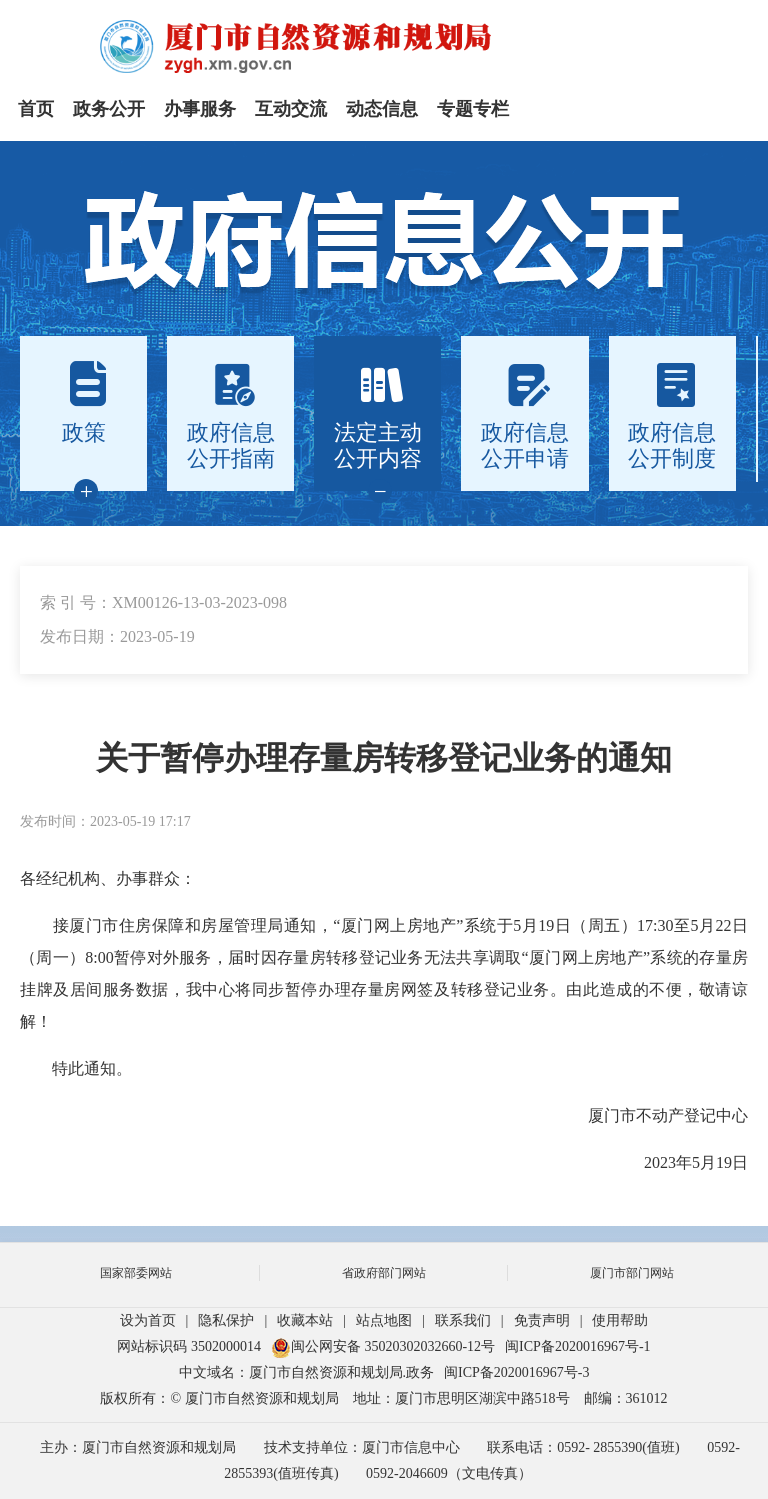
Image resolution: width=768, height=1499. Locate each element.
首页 (36, 109)
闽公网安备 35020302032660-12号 (383, 1346)
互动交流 (291, 109)
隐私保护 (226, 1320)
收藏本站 (305, 1320)
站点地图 (384, 1320)
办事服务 (200, 109)
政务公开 (109, 109)
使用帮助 (620, 1320)
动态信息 (382, 109)
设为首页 (148, 1320)
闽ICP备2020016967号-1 (577, 1346)
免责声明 (542, 1320)
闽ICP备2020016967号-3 (516, 1372)
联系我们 (463, 1320)
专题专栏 (473, 109)
